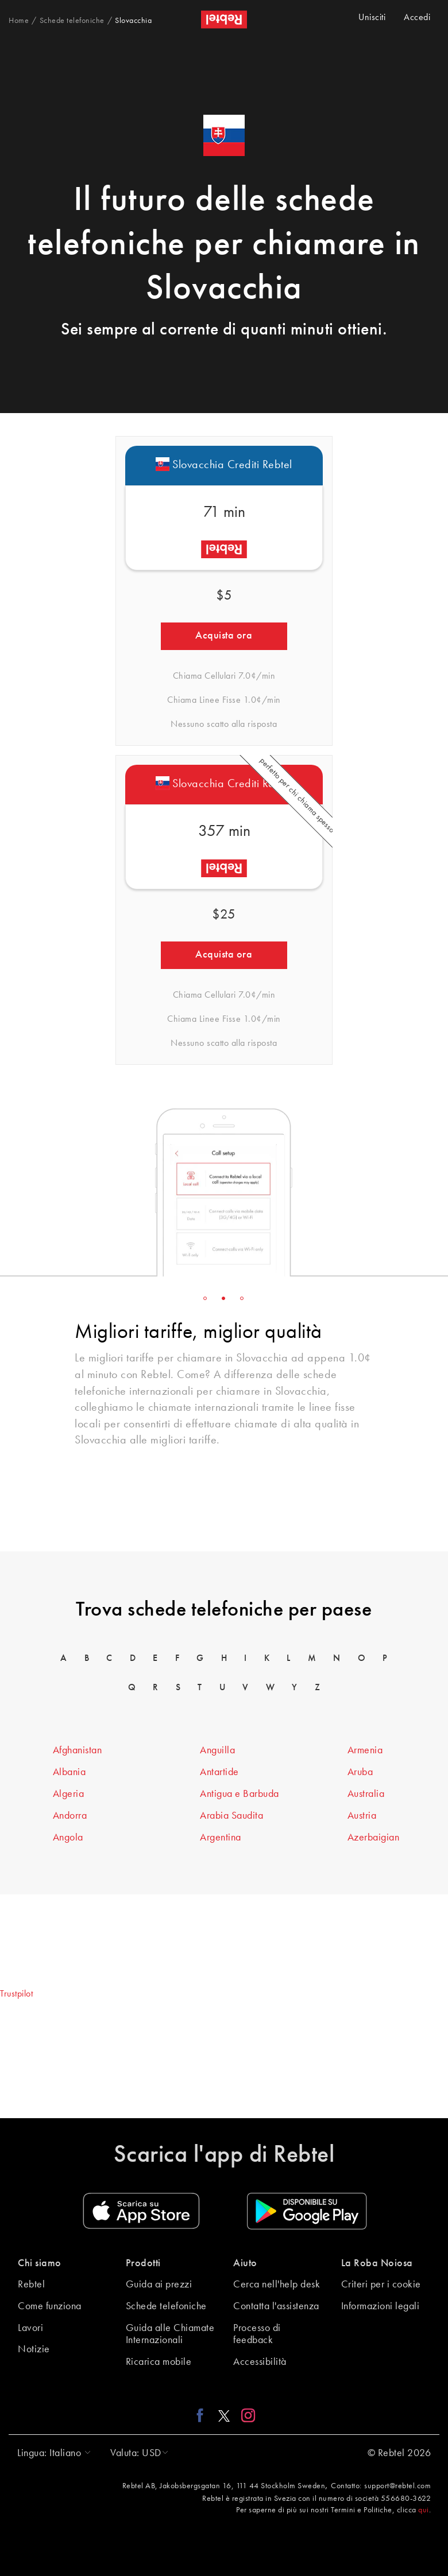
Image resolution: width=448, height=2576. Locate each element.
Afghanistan (77, 1750)
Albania (69, 1772)
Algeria (68, 1794)
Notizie (34, 2349)
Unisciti (371, 17)
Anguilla (217, 1750)
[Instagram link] (245, 2415)
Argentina (220, 1837)
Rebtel (31, 2284)
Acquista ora (223, 636)
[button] (51, 2453)
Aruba (360, 1772)
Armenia (365, 1750)
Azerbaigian (373, 1837)
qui (423, 2510)
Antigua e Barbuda (239, 1794)
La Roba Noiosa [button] (377, 2263)
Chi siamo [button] (39, 2263)
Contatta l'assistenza (276, 2306)
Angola (68, 1837)
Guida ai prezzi (159, 2284)
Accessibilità (260, 2362)
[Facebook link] (203, 2415)
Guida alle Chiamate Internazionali (170, 2334)
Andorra (70, 1816)
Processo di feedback (257, 2334)
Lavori (30, 2328)
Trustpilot (16, 1994)
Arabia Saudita (231, 1816)
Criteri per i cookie (381, 2284)
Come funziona (50, 2306)
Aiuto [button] (245, 2263)
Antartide (219, 1772)
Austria (362, 1816)
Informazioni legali (380, 2306)
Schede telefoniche (166, 2306)
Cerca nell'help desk (276, 2284)
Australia (366, 1794)
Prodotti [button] (143, 2263)
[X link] (224, 2415)
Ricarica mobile (159, 2362)
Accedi (417, 17)
